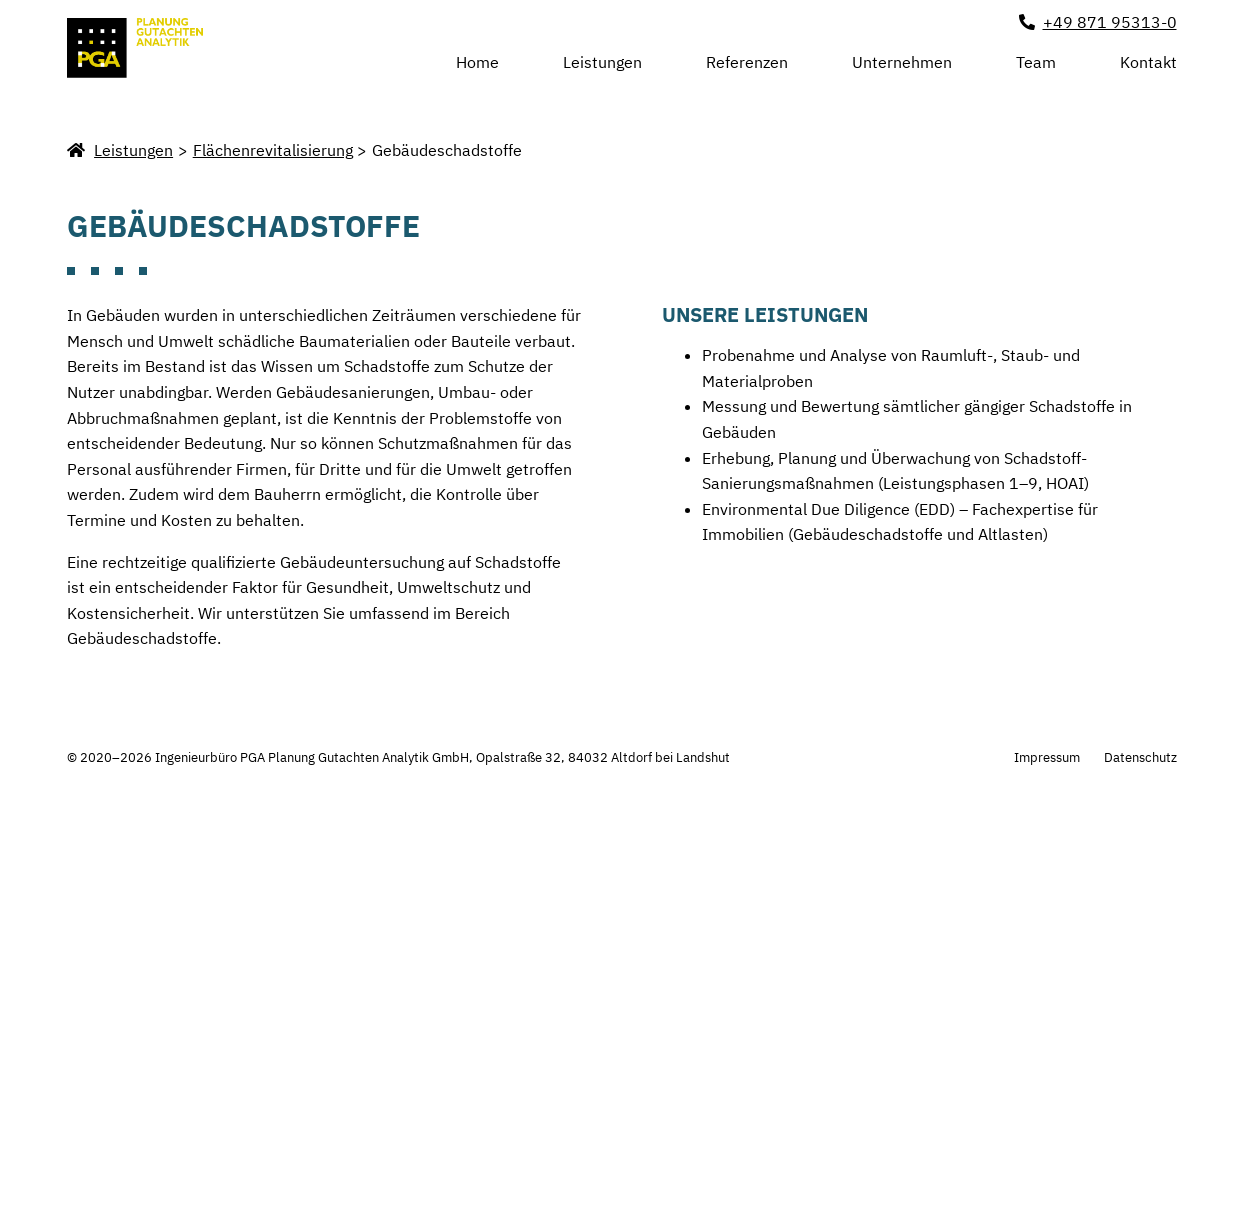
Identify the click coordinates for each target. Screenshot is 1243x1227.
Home (477, 62)
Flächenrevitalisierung (273, 560)
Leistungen (602, 60)
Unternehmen (902, 62)
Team (1036, 62)
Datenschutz (1140, 1167)
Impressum (1047, 1167)
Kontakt (1148, 62)
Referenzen (747, 62)
